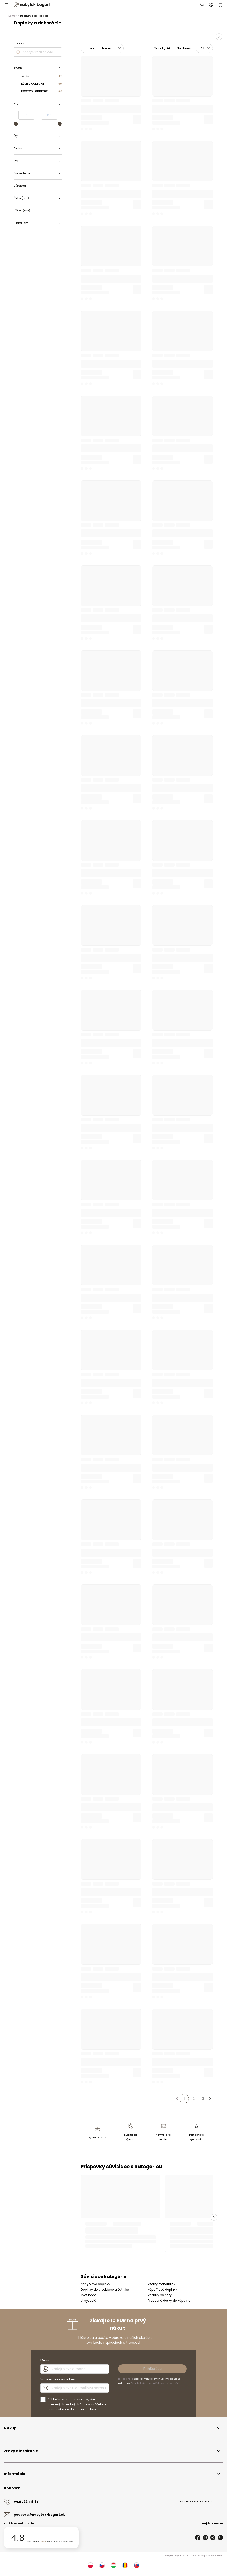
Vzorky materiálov (161, 2284)
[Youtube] (212, 2537)
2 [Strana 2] (194, 2098)
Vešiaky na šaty (160, 2295)
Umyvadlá (88, 2300)
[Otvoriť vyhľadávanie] (202, 4)
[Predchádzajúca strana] (177, 2098)
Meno (44, 2360)
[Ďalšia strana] (210, 2098)
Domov (11, 16)
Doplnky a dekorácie (34, 16)
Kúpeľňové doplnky (162, 2289)
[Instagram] (205, 2537)
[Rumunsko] (125, 2565)
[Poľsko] (90, 2565)
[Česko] (102, 2565)
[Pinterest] (220, 2537)
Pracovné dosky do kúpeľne (169, 2300)
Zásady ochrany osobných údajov (150, 2379)
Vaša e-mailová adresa (58, 2379)
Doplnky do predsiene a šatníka (105, 2289)
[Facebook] (197, 2537)
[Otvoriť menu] (6, 4)
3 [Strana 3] (203, 2098)
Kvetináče (88, 2295)
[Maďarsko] (113, 2565)
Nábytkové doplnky (95, 2284)
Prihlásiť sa (152, 2368)
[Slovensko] (136, 2565)
